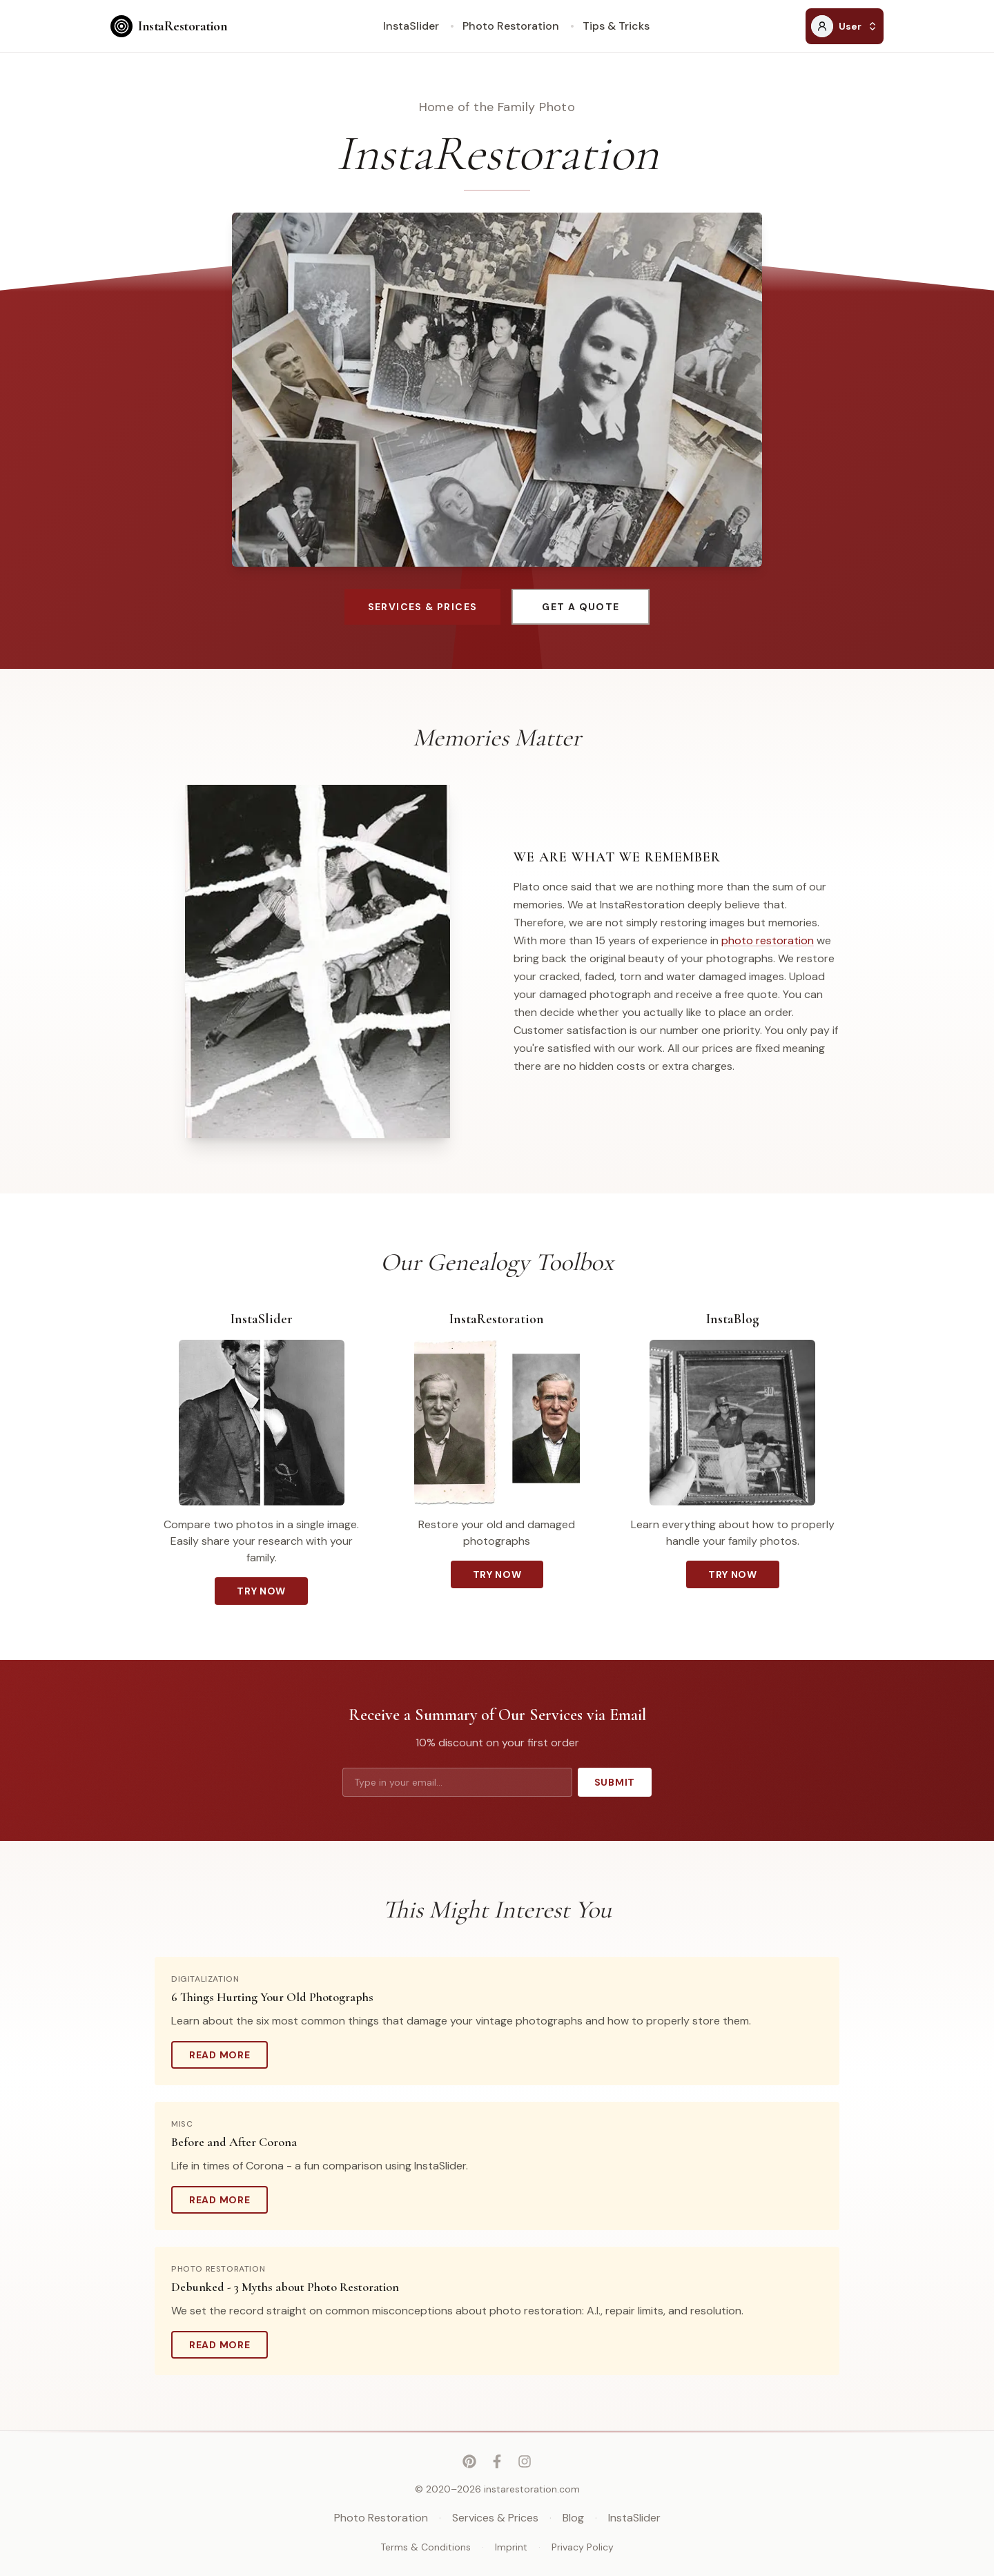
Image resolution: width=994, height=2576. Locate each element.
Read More (228, 2058)
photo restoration (767, 940)
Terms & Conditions (425, 2547)
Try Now (261, 1591)
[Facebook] (497, 2461)
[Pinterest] (469, 2461)
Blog (573, 2517)
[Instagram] (525, 2461)
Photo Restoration (510, 26)
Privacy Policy (583, 2547)
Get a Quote (580, 607)
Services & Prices (423, 607)
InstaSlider (411, 26)
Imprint (511, 2547)
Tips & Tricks (616, 26)
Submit (614, 1782)
